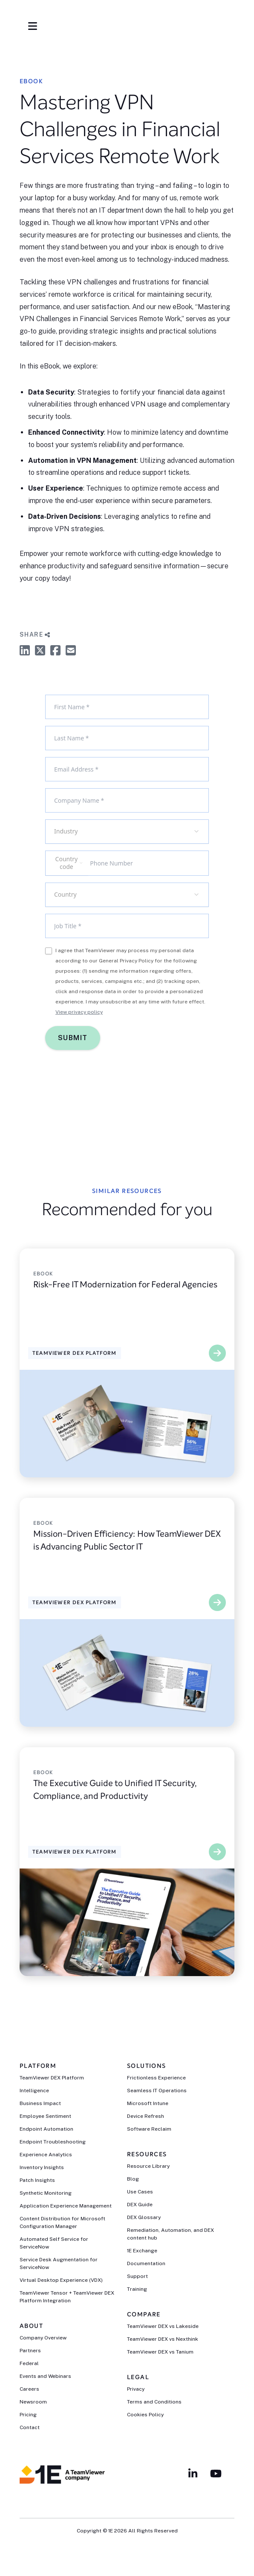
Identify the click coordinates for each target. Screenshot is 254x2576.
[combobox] (127, 831)
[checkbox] (48, 950)
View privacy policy (79, 1012)
